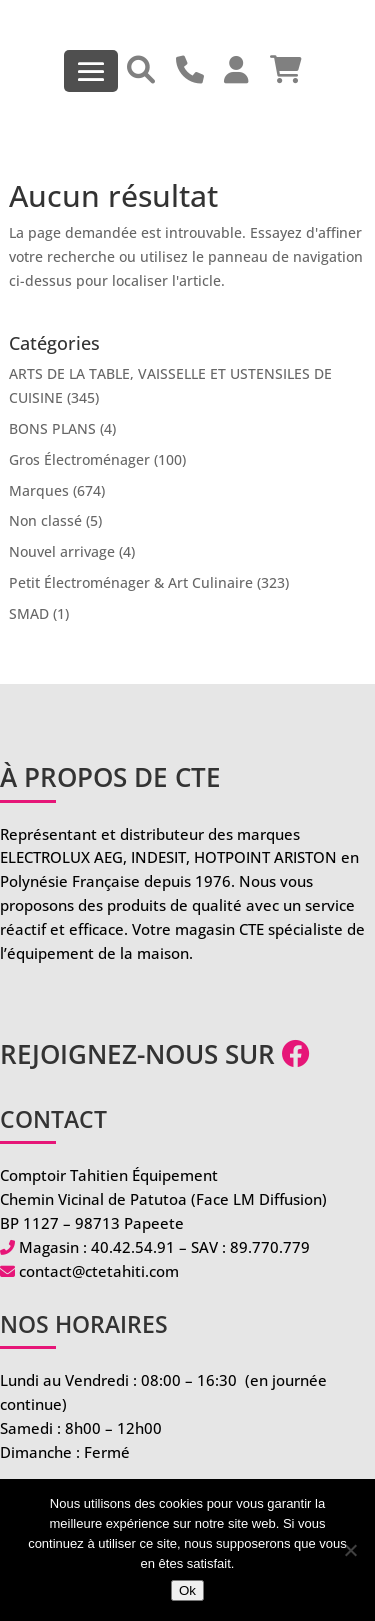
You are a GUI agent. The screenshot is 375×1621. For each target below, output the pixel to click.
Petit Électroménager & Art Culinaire (131, 582)
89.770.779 (270, 1247)
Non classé (45, 520)
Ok (187, 1590)
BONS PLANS (52, 428)
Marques (39, 490)
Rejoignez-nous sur (155, 1054)
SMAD (29, 613)
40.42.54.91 (133, 1247)
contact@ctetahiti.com (99, 1271)
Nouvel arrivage (62, 551)
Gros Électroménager (79, 459)
